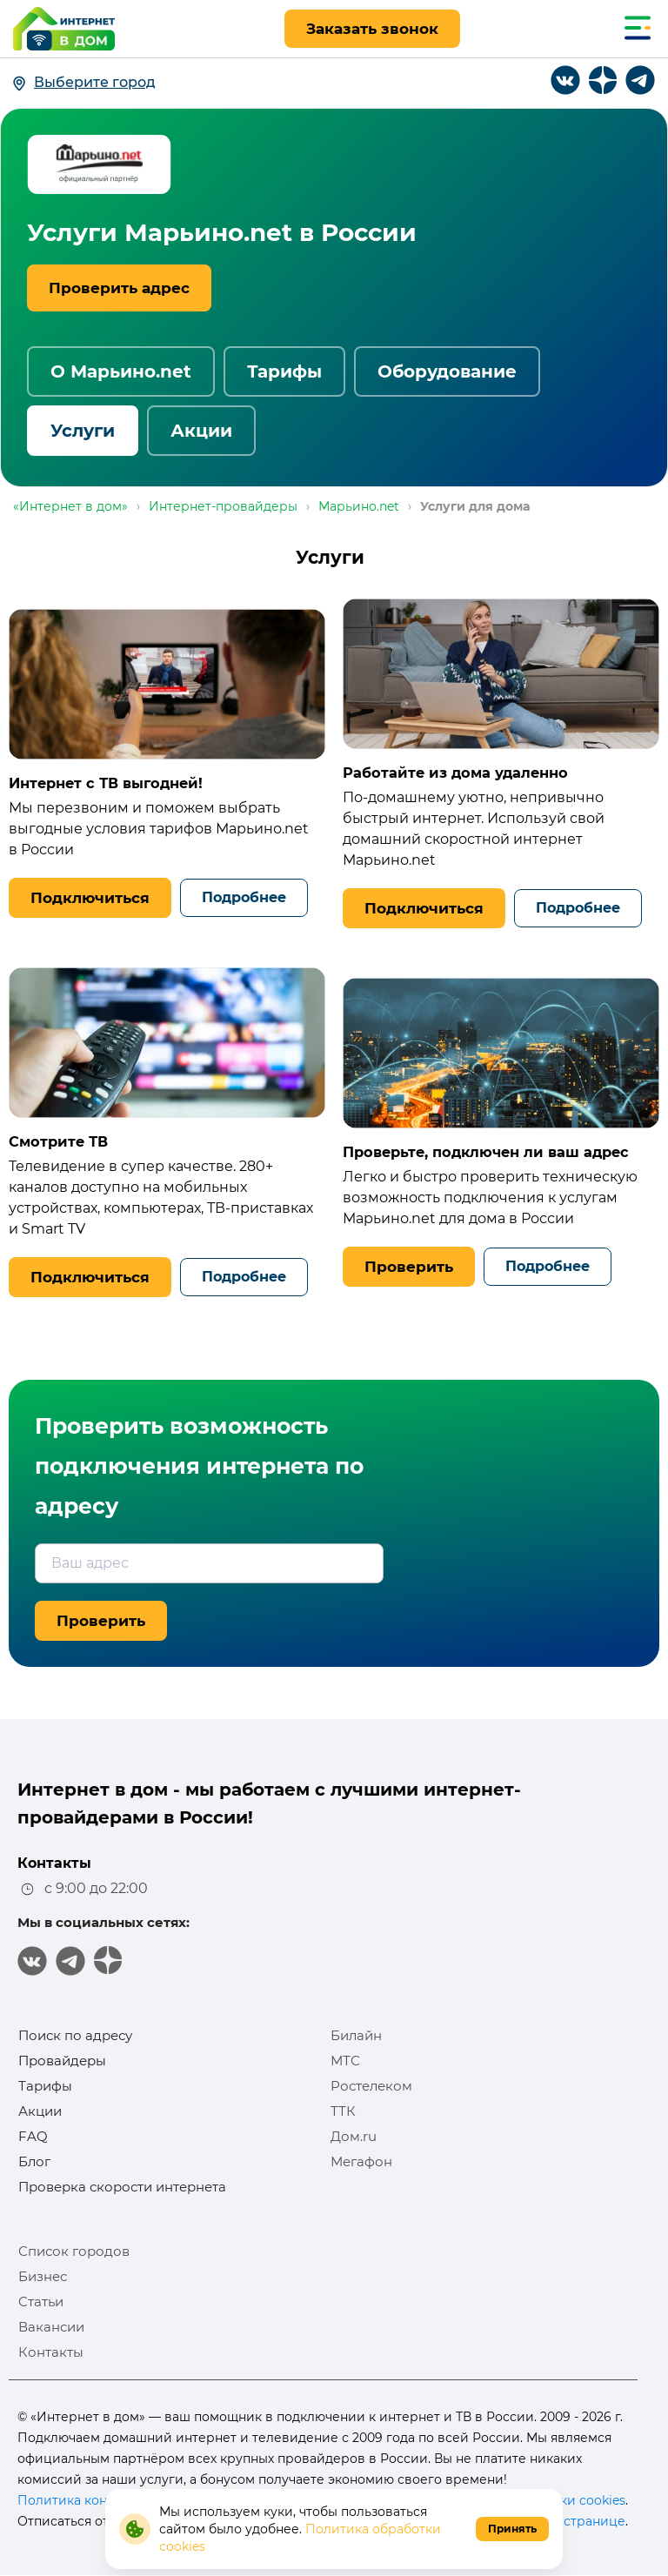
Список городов (74, 2251)
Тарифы (284, 371)
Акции (201, 430)
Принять (512, 2528)
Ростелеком (371, 2086)
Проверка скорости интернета (122, 2186)
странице (594, 2521)
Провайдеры (62, 2060)
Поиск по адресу (75, 2035)
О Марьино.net (120, 371)
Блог (34, 2161)
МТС (345, 2060)
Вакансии (51, 2326)
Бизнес (42, 2276)
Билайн (356, 2035)
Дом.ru (354, 2136)
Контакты (51, 2352)
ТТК (343, 2111)
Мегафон (361, 2161)
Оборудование (447, 371)
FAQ (33, 2136)
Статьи (40, 2301)
